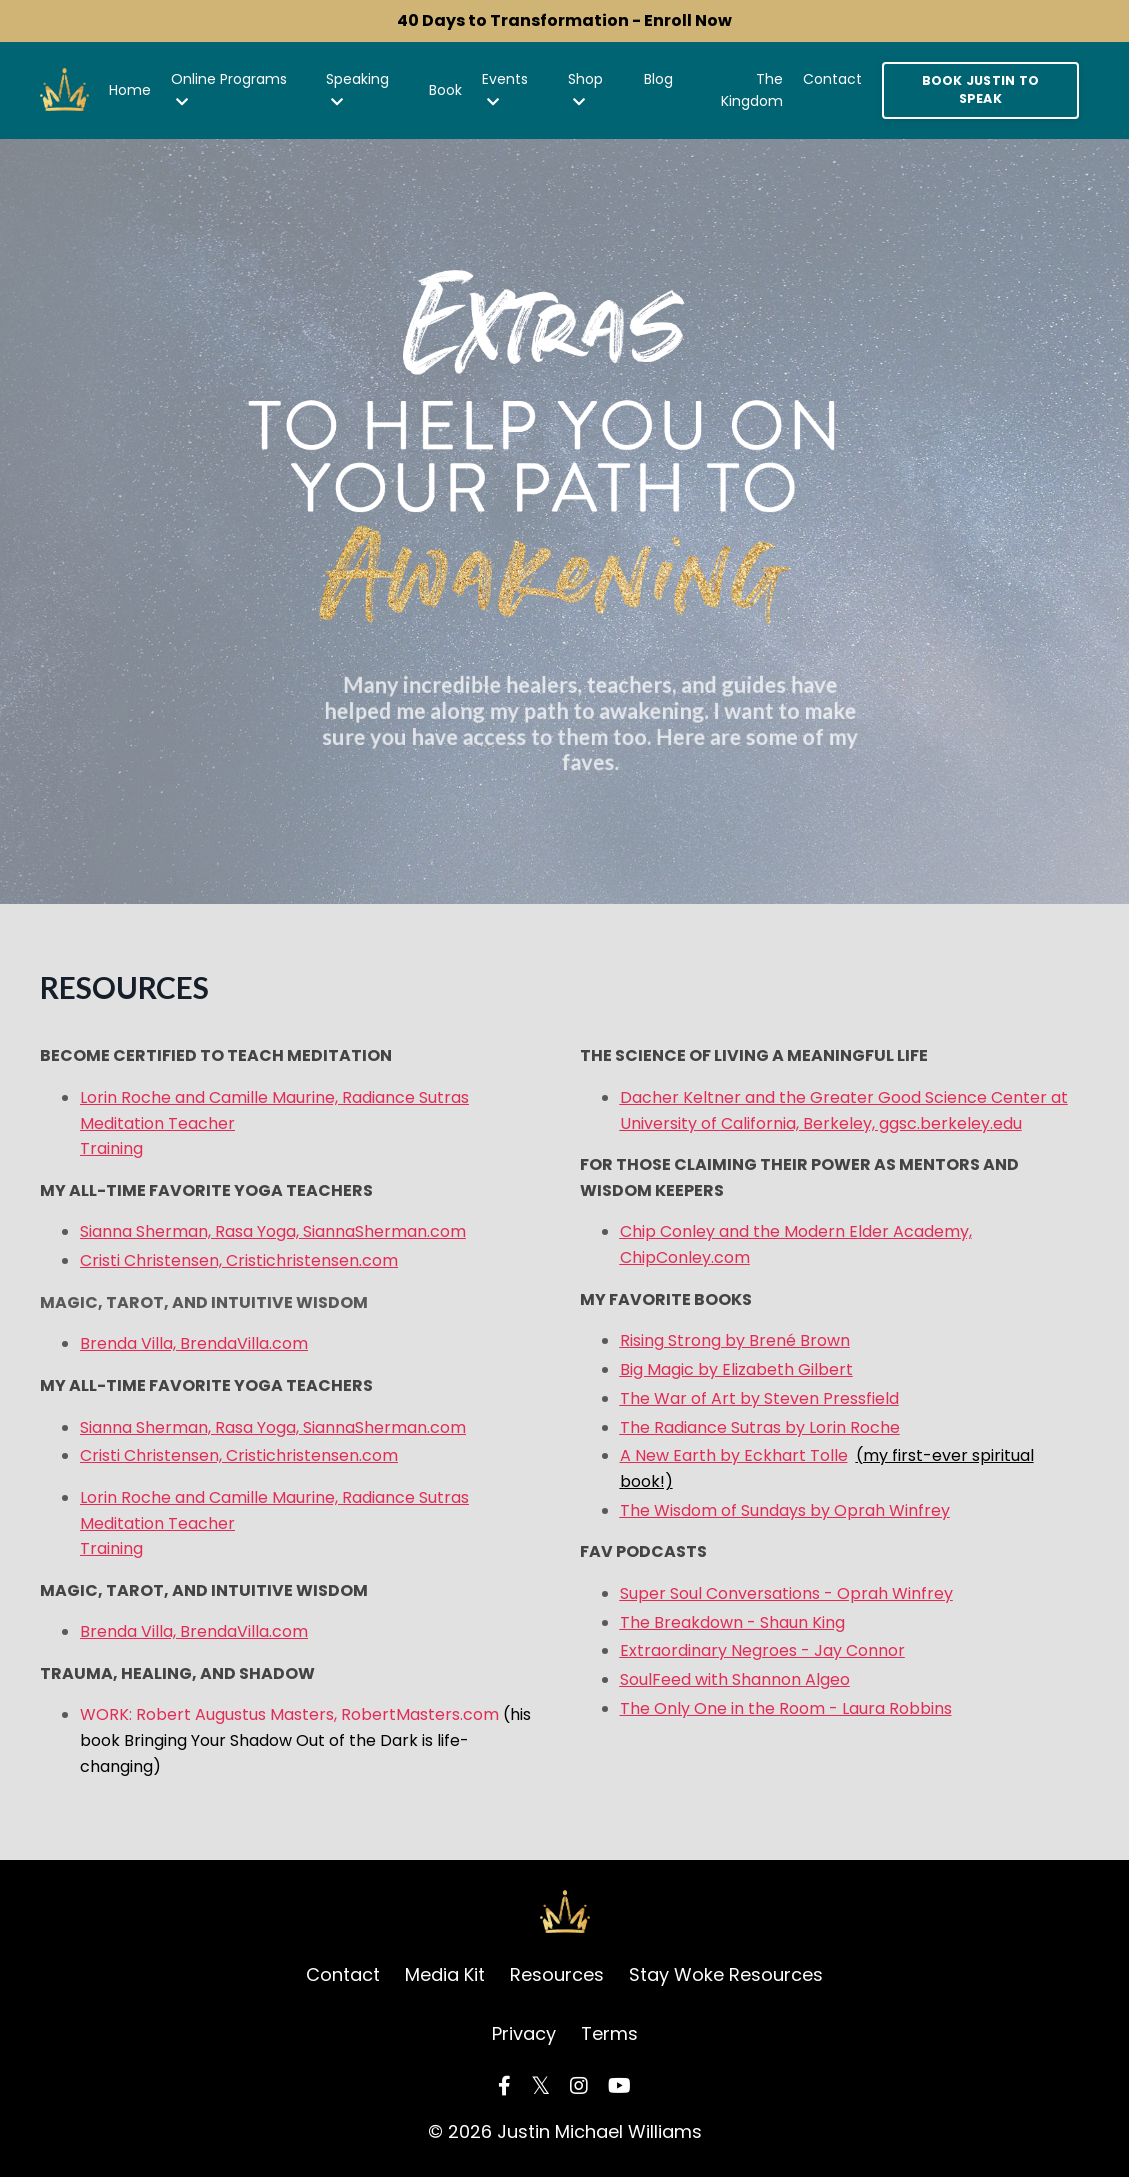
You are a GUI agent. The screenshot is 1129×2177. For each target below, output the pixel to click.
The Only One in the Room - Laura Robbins (786, 1708)
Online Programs (229, 89)
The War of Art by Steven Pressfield (759, 1398)
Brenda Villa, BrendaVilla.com (194, 1343)
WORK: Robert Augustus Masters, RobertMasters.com (305, 1740)
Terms (609, 2033)
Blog (658, 79)
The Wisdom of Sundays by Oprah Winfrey (785, 1510)
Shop (585, 89)
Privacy (524, 2033)
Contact (832, 79)
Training (111, 1148)
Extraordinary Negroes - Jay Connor (762, 1650)
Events (505, 89)
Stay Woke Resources (726, 1974)
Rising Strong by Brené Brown (735, 1340)
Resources (557, 1974)
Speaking (357, 89)
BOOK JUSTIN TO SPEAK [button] (981, 90)
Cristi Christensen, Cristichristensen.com (239, 1260)
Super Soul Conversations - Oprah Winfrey (786, 1593)
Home (130, 90)
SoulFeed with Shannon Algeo (735, 1679)
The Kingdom (752, 90)
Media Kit (445, 1974)
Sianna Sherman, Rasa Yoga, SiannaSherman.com (273, 1231)
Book (445, 90)
